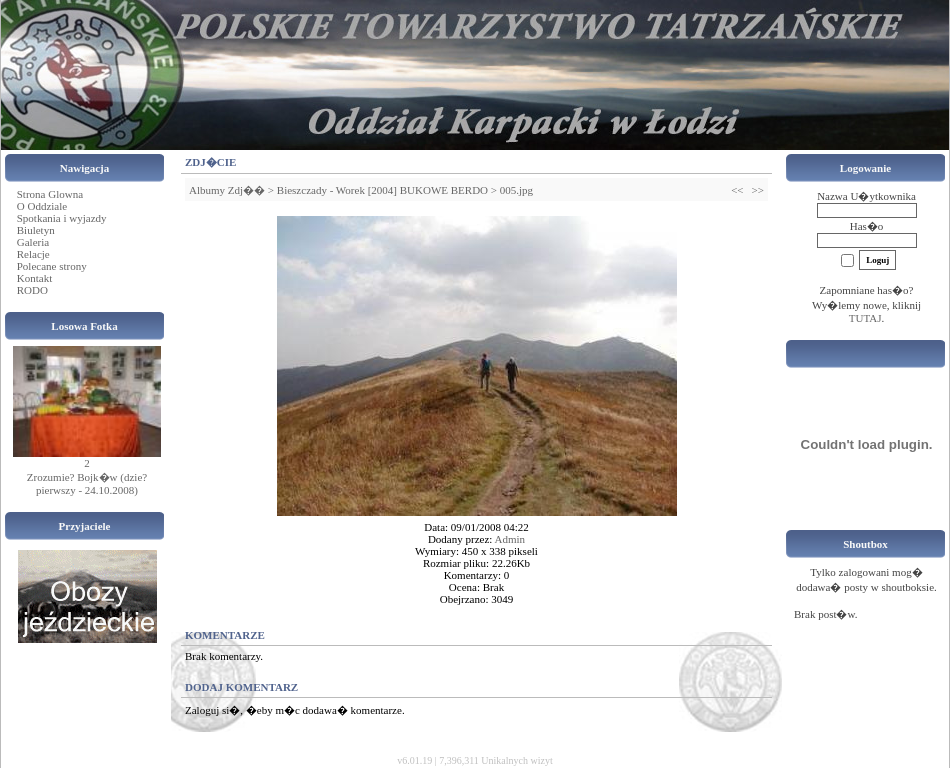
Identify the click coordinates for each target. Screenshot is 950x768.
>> (758, 190)
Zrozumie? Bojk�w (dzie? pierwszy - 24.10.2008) (87, 483)
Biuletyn (36, 230)
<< (737, 190)
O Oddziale (42, 206)
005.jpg (516, 190)
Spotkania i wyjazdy (62, 218)
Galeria (33, 242)
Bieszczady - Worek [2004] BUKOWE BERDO (382, 190)
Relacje (33, 254)
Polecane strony (52, 266)
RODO (32, 290)
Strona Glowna (50, 194)
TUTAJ (865, 318)
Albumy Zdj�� (227, 190)
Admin (510, 539)
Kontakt (34, 278)
